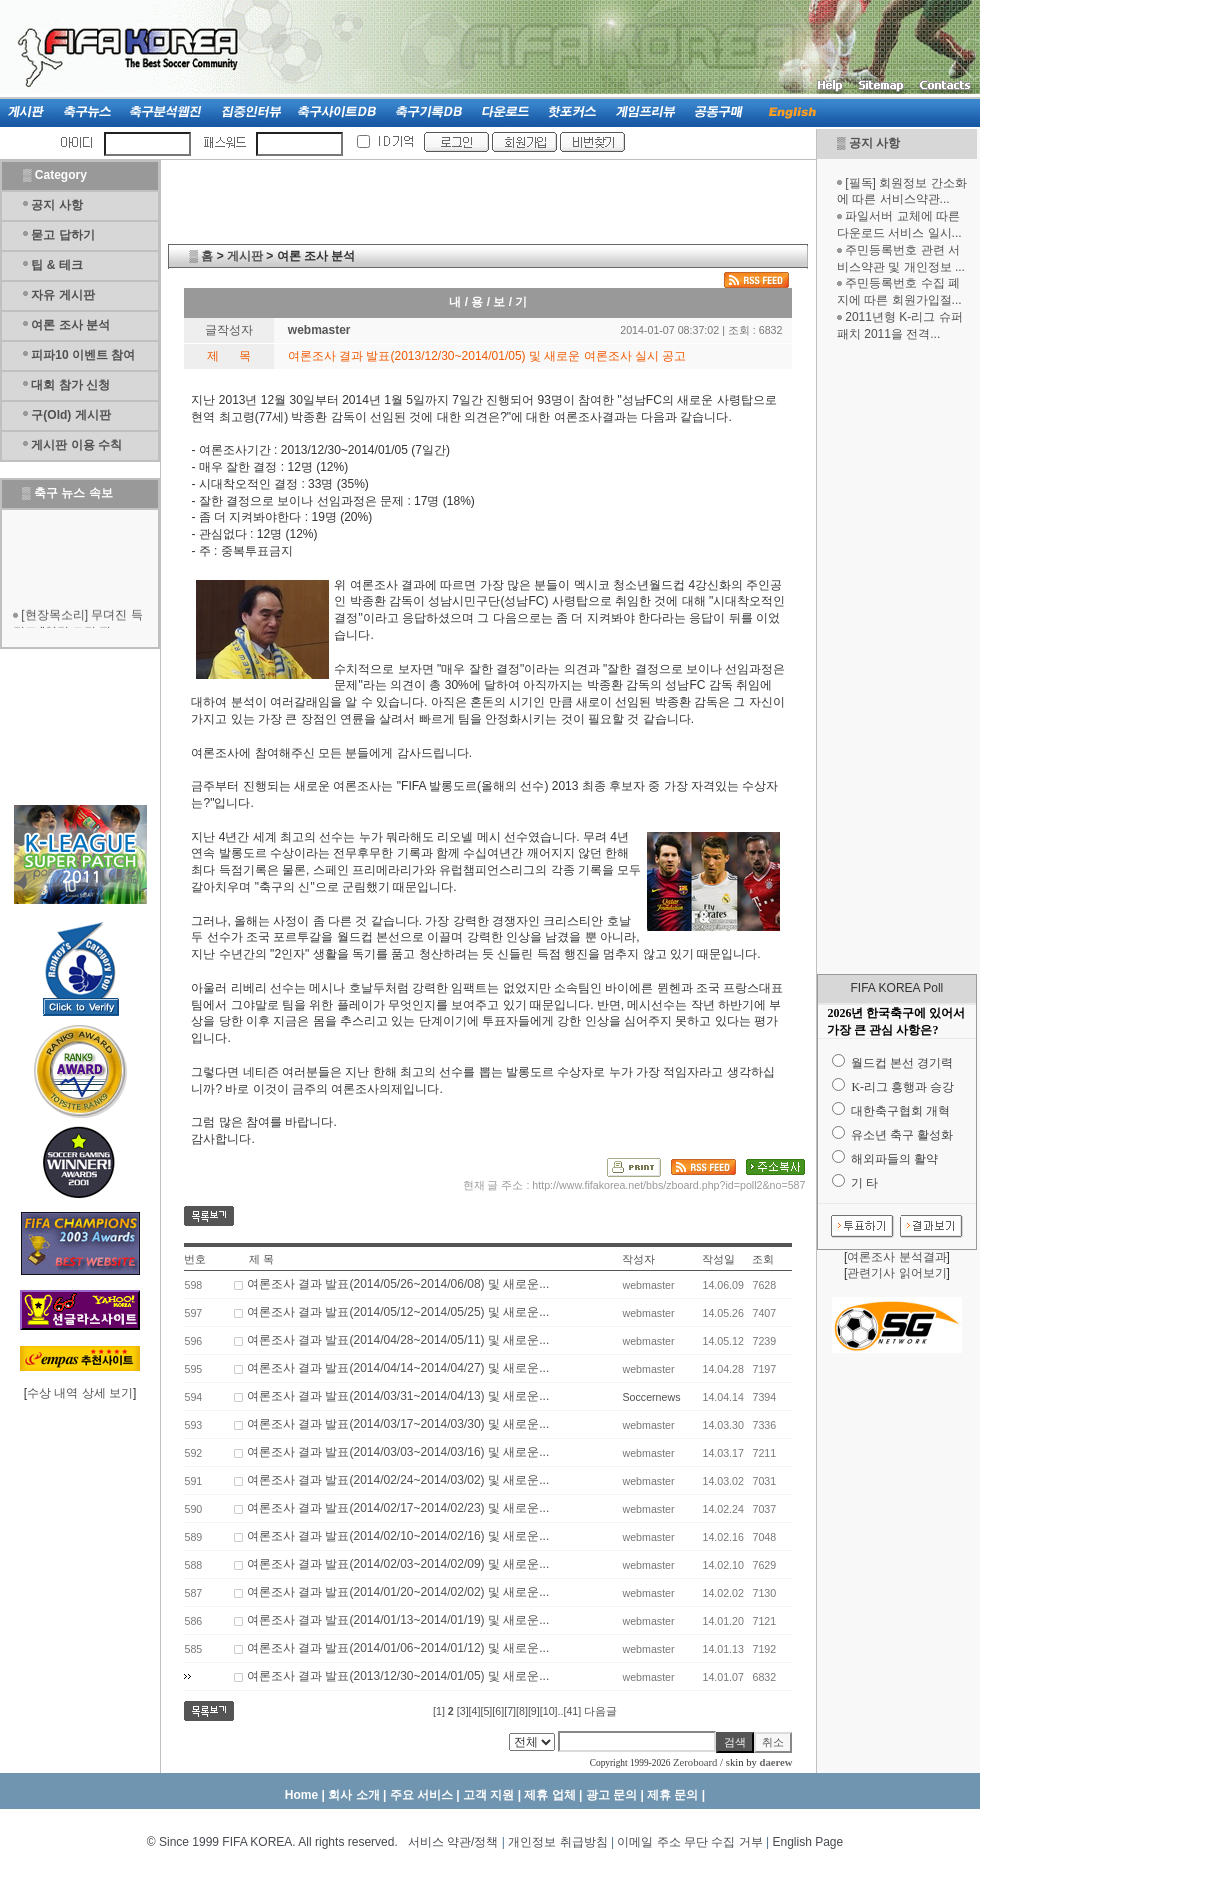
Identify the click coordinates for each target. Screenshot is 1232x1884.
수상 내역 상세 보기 (80, 1393)
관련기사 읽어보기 (896, 1273)
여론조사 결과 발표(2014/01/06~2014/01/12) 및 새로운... (398, 1648)
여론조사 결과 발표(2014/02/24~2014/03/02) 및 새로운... (398, 1480)
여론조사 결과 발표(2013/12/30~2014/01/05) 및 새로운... (398, 1676)
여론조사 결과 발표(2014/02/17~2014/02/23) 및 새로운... (398, 1508)
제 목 (261, 1259)
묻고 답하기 (62, 235)
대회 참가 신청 (70, 385)
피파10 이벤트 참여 (83, 355)
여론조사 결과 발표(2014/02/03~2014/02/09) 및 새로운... (398, 1564)
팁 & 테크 (56, 265)
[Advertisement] (897, 658)
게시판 (245, 256)
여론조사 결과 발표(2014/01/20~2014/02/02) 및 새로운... (398, 1592)
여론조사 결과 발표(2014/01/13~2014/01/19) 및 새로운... (398, 1620)
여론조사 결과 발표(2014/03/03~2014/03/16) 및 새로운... (398, 1452)
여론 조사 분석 (70, 325)
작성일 (718, 1259)
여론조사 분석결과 (896, 1257)
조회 (763, 1259)
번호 (195, 1259)
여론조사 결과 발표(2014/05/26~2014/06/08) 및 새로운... (398, 1284)
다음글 (600, 1711)
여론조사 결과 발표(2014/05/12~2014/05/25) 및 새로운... (398, 1312)
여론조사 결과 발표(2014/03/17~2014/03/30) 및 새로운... (398, 1424)
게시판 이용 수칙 (76, 445)
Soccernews (651, 1397)
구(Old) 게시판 (70, 415)
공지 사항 (874, 143)
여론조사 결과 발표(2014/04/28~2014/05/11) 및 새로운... (398, 1340)
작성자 (638, 1259)
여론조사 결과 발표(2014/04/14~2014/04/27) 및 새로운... (398, 1368)
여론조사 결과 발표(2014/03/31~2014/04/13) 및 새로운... (398, 1396)
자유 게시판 (62, 295)
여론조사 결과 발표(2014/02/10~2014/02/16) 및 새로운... (398, 1536)
